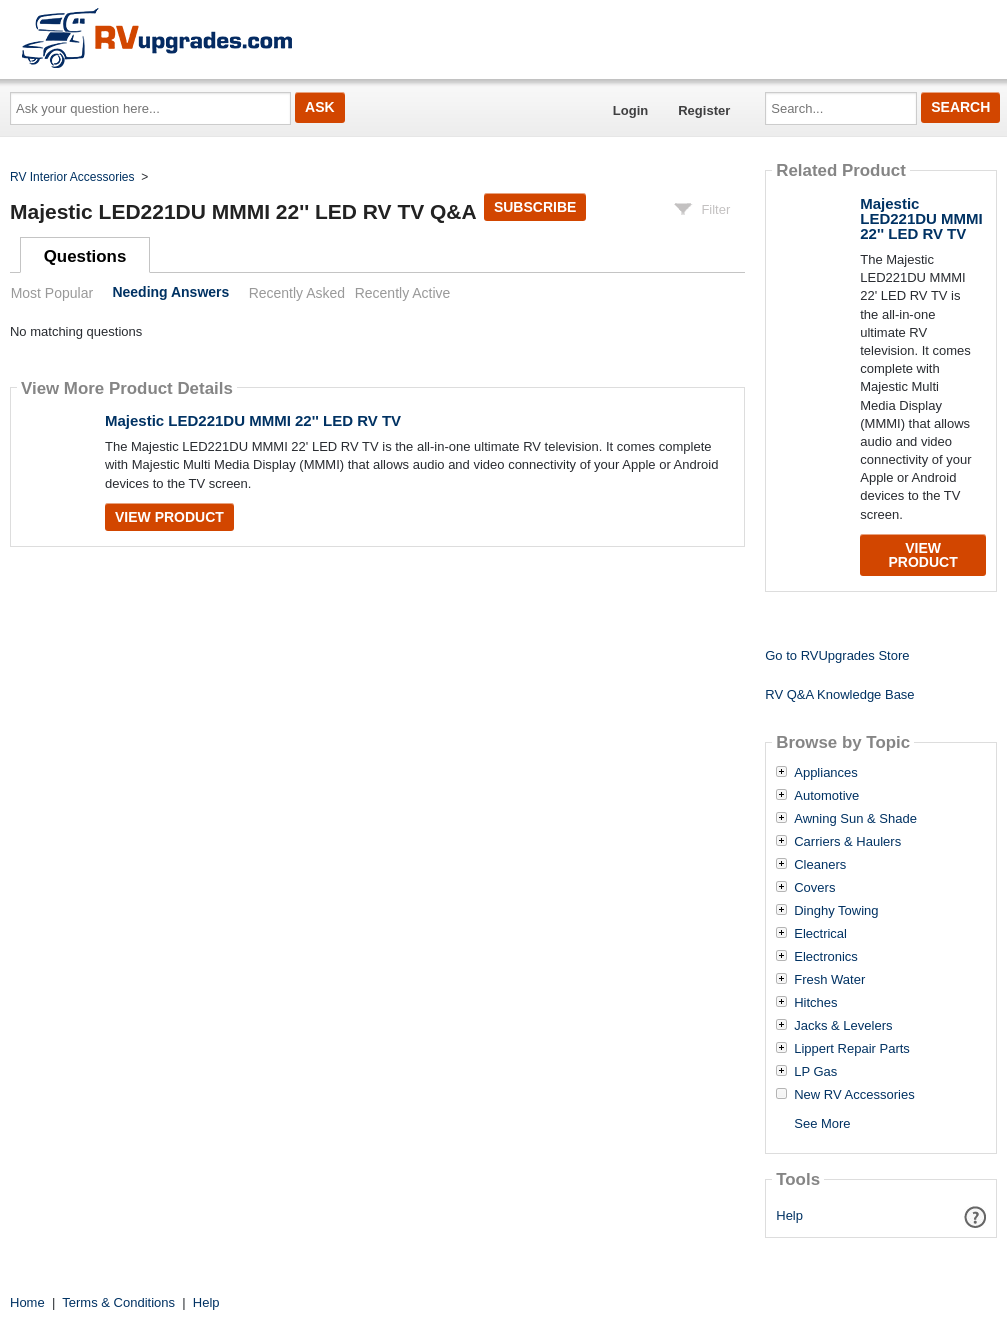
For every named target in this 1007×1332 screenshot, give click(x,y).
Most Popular (52, 293)
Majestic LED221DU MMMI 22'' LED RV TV (253, 420)
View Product (169, 517)
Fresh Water (829, 980)
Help (789, 1215)
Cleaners (820, 865)
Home (27, 1302)
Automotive (826, 796)
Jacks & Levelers (843, 1026)
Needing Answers (170, 293)
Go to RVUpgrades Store (837, 655)
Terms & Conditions (118, 1302)
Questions (85, 256)
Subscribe (535, 207)
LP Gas (815, 1072)
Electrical (820, 934)
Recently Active (403, 293)
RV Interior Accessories (72, 177)
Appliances (826, 773)
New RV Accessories (854, 1095)
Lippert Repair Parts (852, 1049)
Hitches (815, 1003)
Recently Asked (297, 293)
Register (704, 110)
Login (630, 110)
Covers (814, 888)
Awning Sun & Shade (855, 819)
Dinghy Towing (836, 911)
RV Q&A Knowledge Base (839, 694)
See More (822, 1123)
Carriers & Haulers (847, 842)
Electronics (826, 957)
